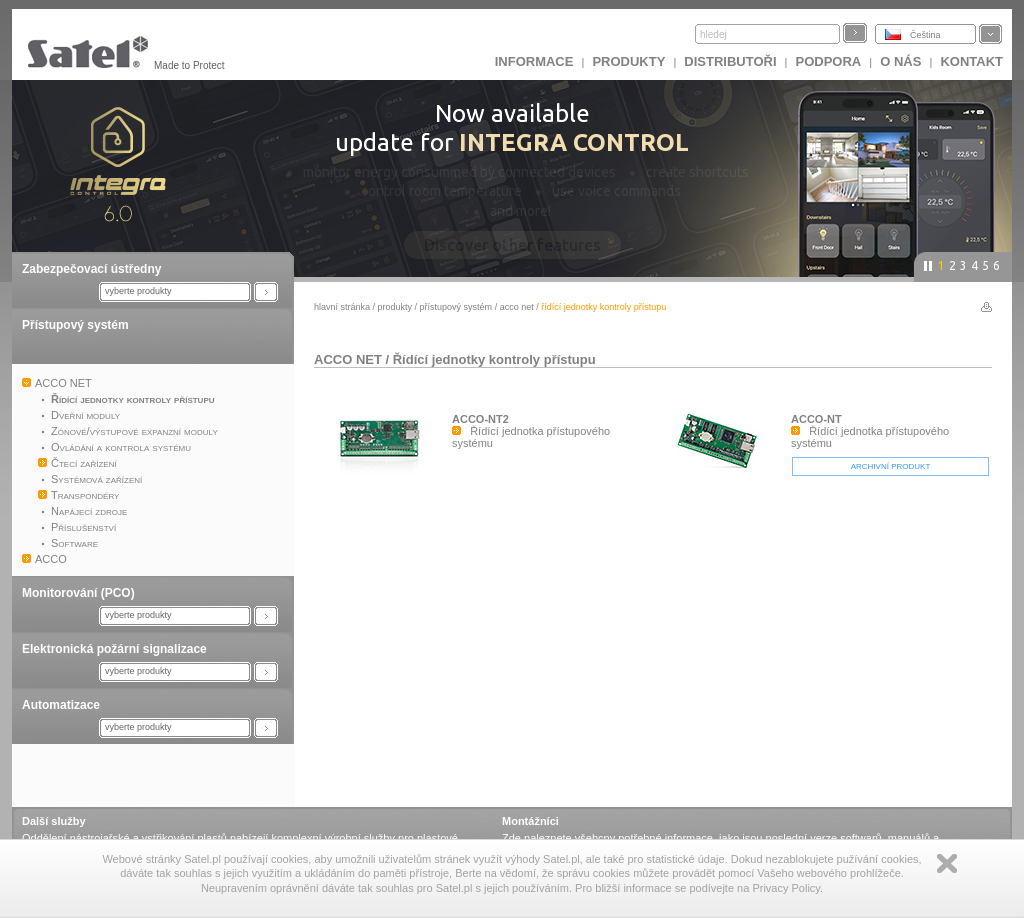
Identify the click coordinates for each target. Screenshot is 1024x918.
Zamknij (947, 863)
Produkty (628, 61)
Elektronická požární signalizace (114, 649)
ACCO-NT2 (480, 419)
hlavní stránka (342, 307)
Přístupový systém (75, 325)
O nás (900, 61)
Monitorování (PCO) (78, 593)
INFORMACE (534, 61)
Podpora (829, 61)
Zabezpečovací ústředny (91, 269)
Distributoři (730, 61)
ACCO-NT (816, 419)
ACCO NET (517, 307)
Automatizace (61, 705)
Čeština (925, 35)
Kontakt (971, 61)
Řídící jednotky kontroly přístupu (494, 359)
